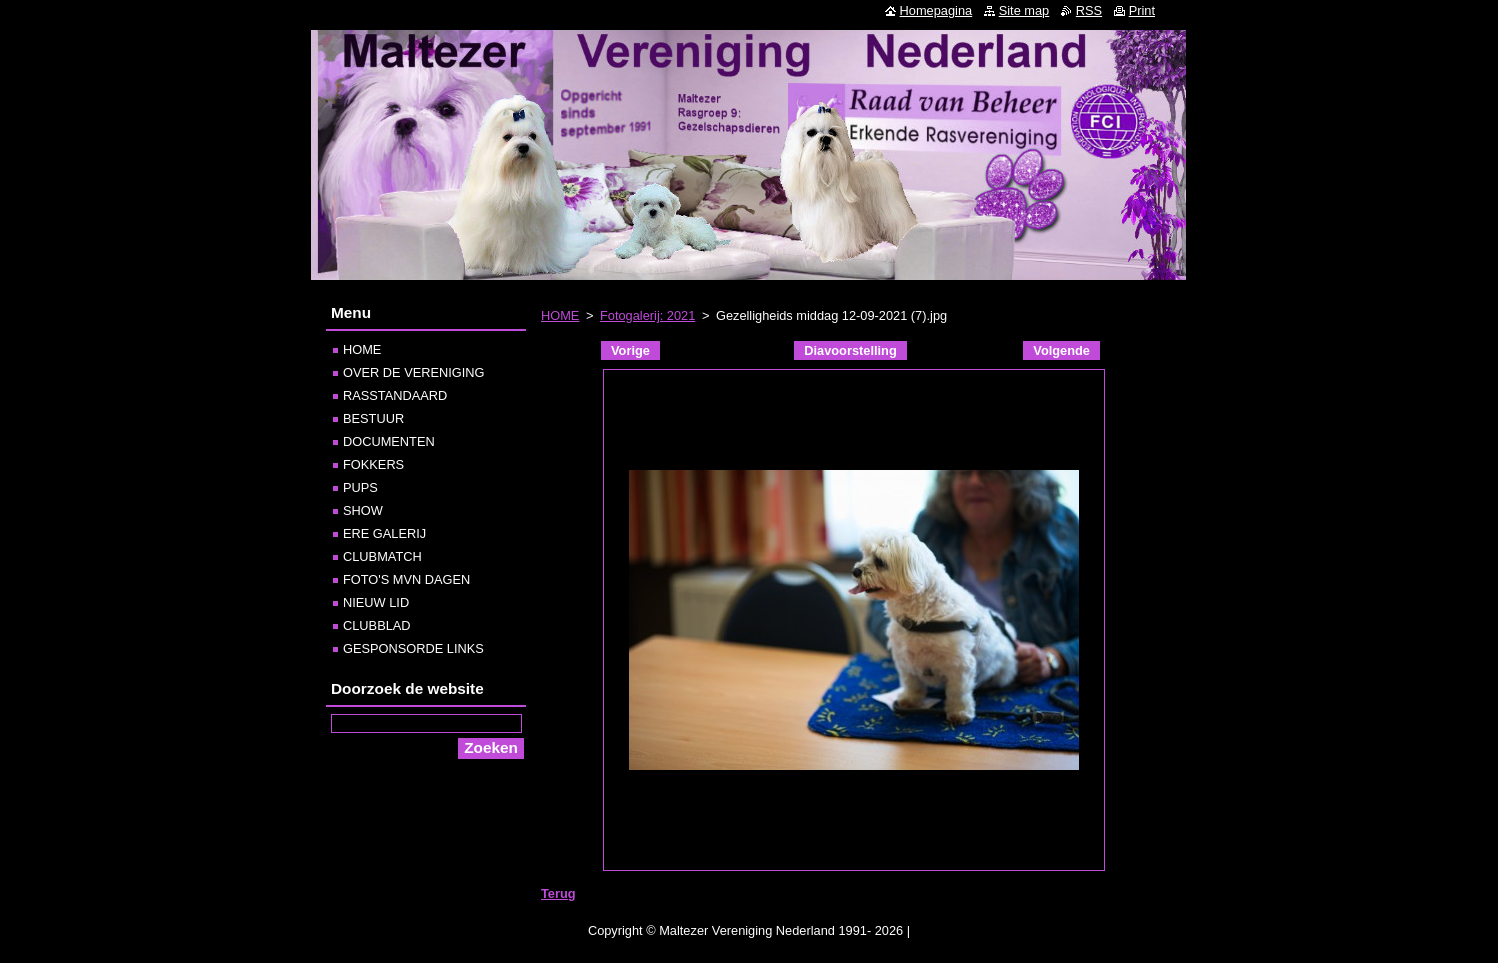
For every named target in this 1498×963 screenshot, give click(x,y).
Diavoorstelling (850, 350)
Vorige (630, 350)
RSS (1089, 10)
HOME (560, 315)
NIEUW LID (376, 602)
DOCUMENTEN (389, 441)
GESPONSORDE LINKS (413, 648)
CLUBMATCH (382, 556)
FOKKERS (373, 464)
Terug (558, 893)
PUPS (360, 487)
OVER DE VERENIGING (414, 372)
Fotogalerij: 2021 (647, 315)
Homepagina (936, 10)
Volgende (1061, 350)
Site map (1024, 10)
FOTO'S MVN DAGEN (406, 579)
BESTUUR (373, 418)
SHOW (363, 510)
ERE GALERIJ (384, 533)
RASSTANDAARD (395, 395)
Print (1142, 10)
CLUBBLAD (377, 625)
